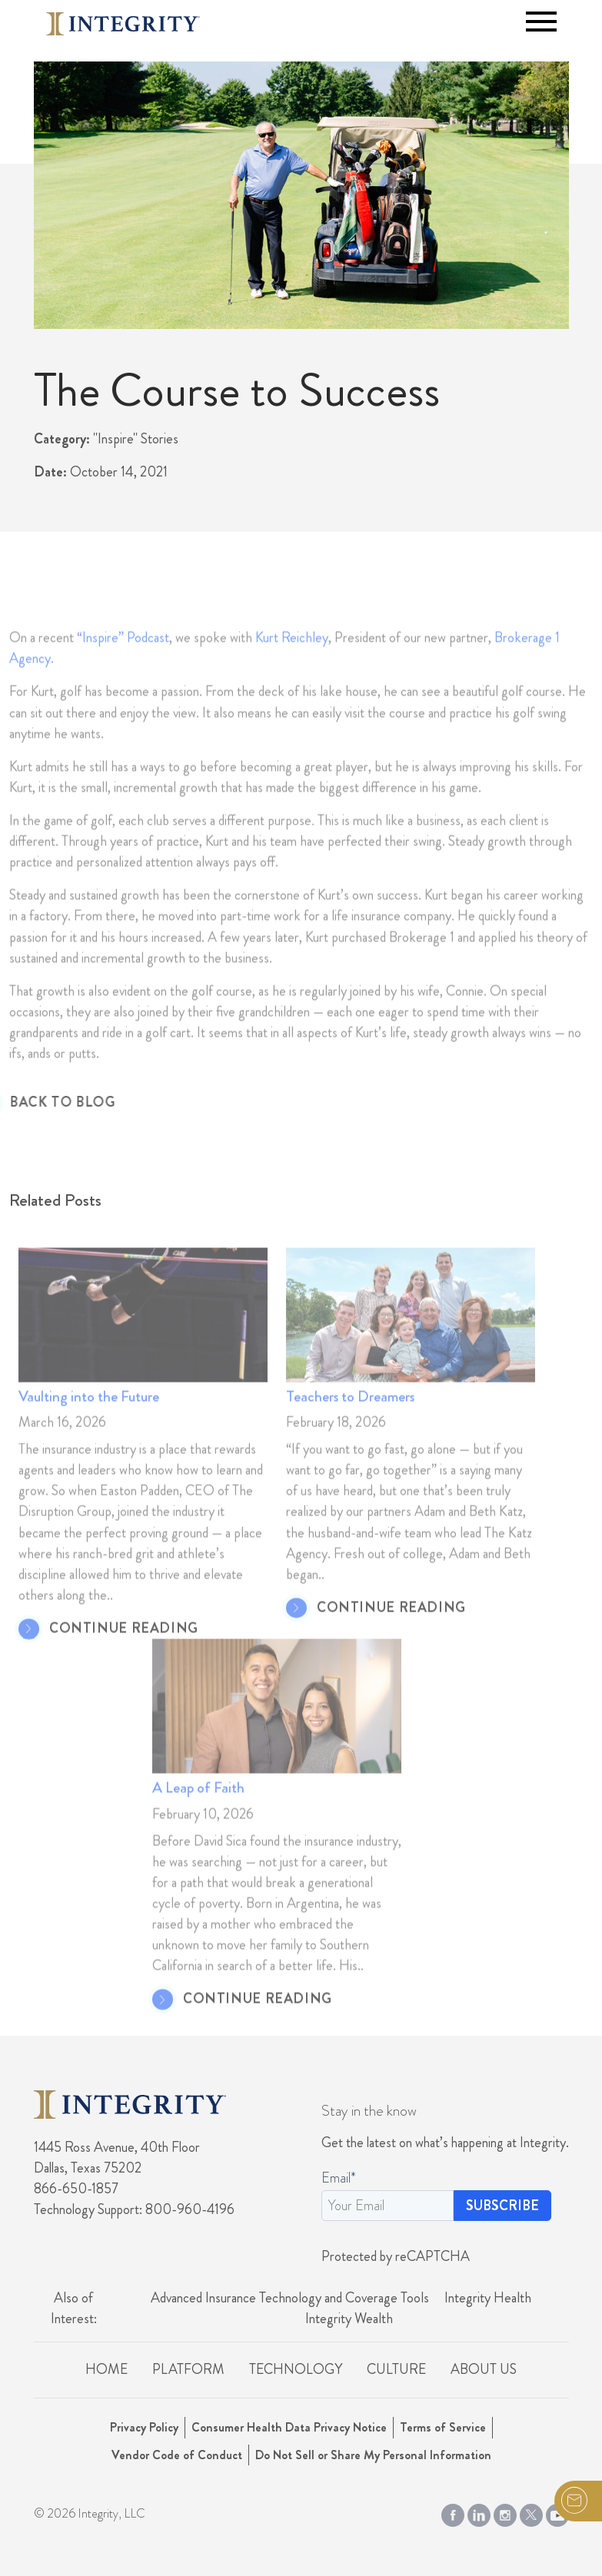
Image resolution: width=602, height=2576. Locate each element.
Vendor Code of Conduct (176, 2455)
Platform (188, 2369)
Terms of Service (443, 2427)
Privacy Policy (144, 2427)
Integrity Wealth (349, 2319)
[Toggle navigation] (541, 21)
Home (106, 2369)
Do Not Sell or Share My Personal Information (373, 2455)
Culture (396, 2369)
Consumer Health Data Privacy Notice (289, 2427)
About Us (484, 2369)
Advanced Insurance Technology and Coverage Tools (290, 2298)
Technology (295, 2369)
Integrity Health (487, 2298)
